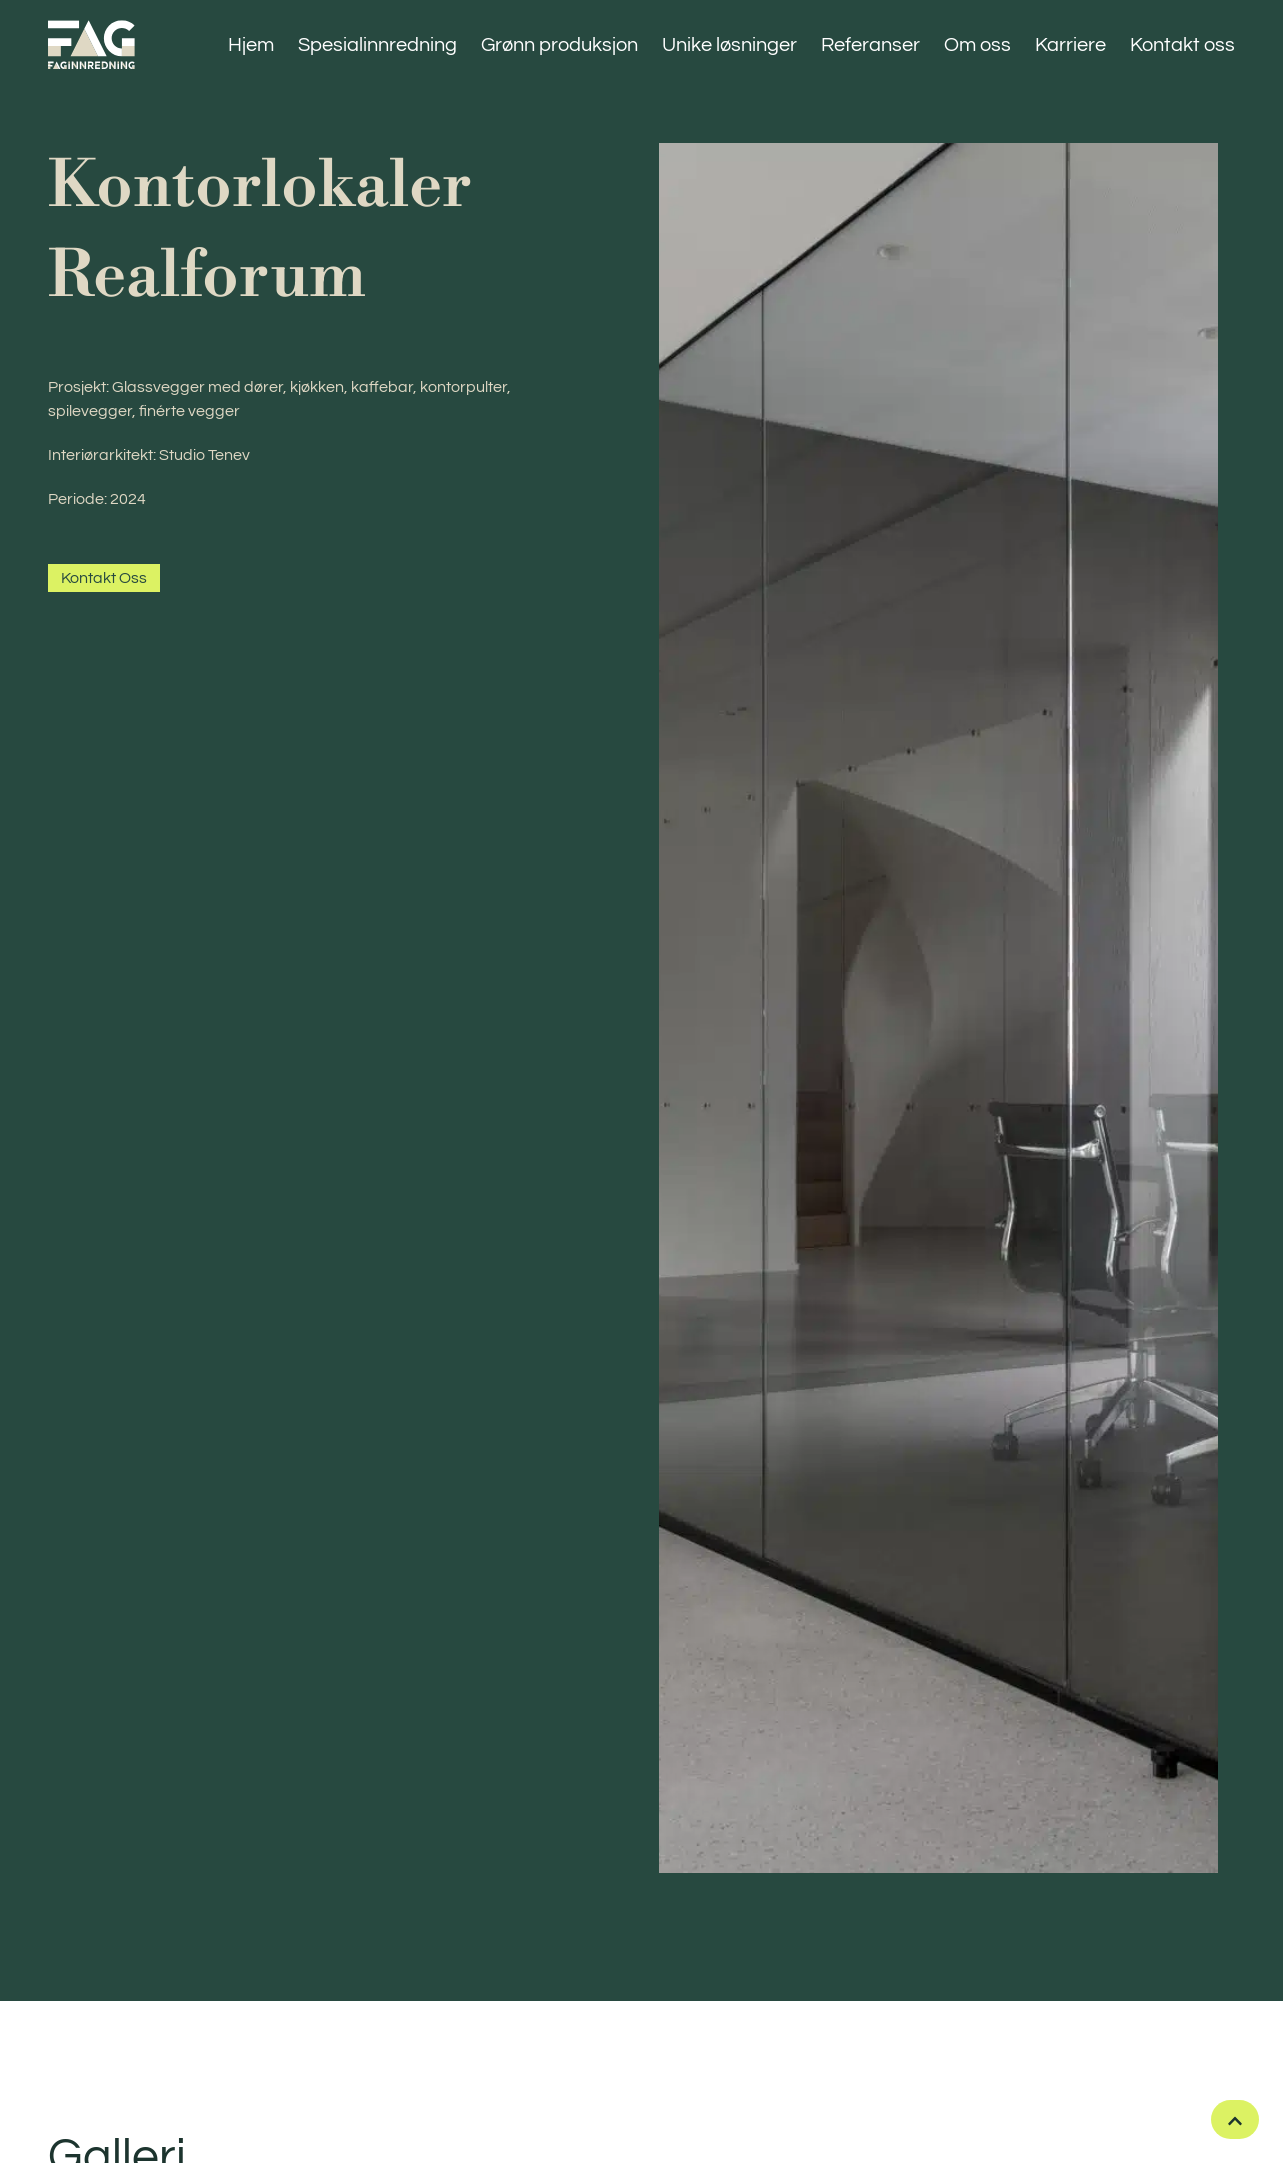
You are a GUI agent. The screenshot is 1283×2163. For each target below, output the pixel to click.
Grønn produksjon (559, 45)
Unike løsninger (729, 45)
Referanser (870, 45)
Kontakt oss (1182, 45)
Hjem (251, 45)
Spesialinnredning (377, 45)
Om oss (977, 45)
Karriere (1070, 45)
